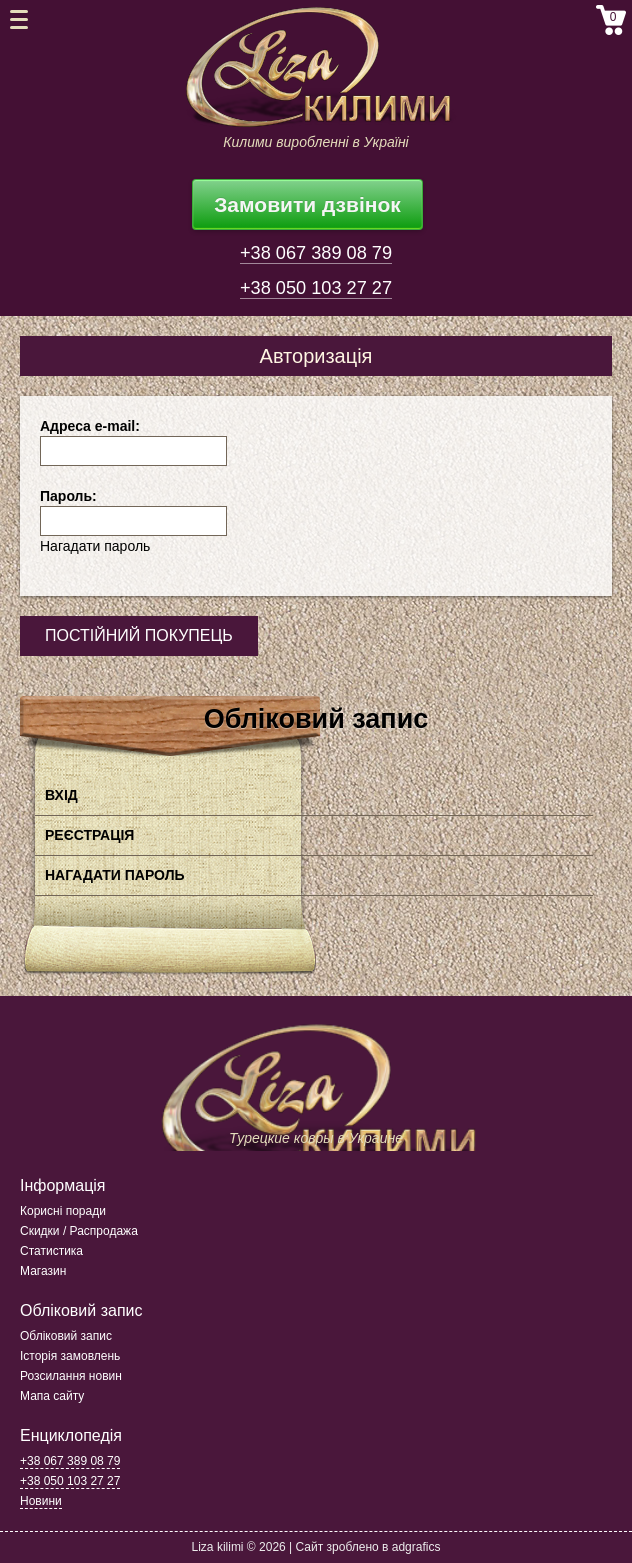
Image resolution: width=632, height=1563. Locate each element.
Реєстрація (89, 835)
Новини (41, 1501)
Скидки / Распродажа (79, 1231)
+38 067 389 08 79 (316, 253)
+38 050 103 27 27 (316, 288)
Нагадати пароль (95, 546)
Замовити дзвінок (307, 204)
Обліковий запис (66, 1336)
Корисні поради (63, 1211)
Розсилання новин (71, 1376)
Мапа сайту (52, 1396)
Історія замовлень (70, 1356)
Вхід (61, 795)
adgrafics (416, 1547)
